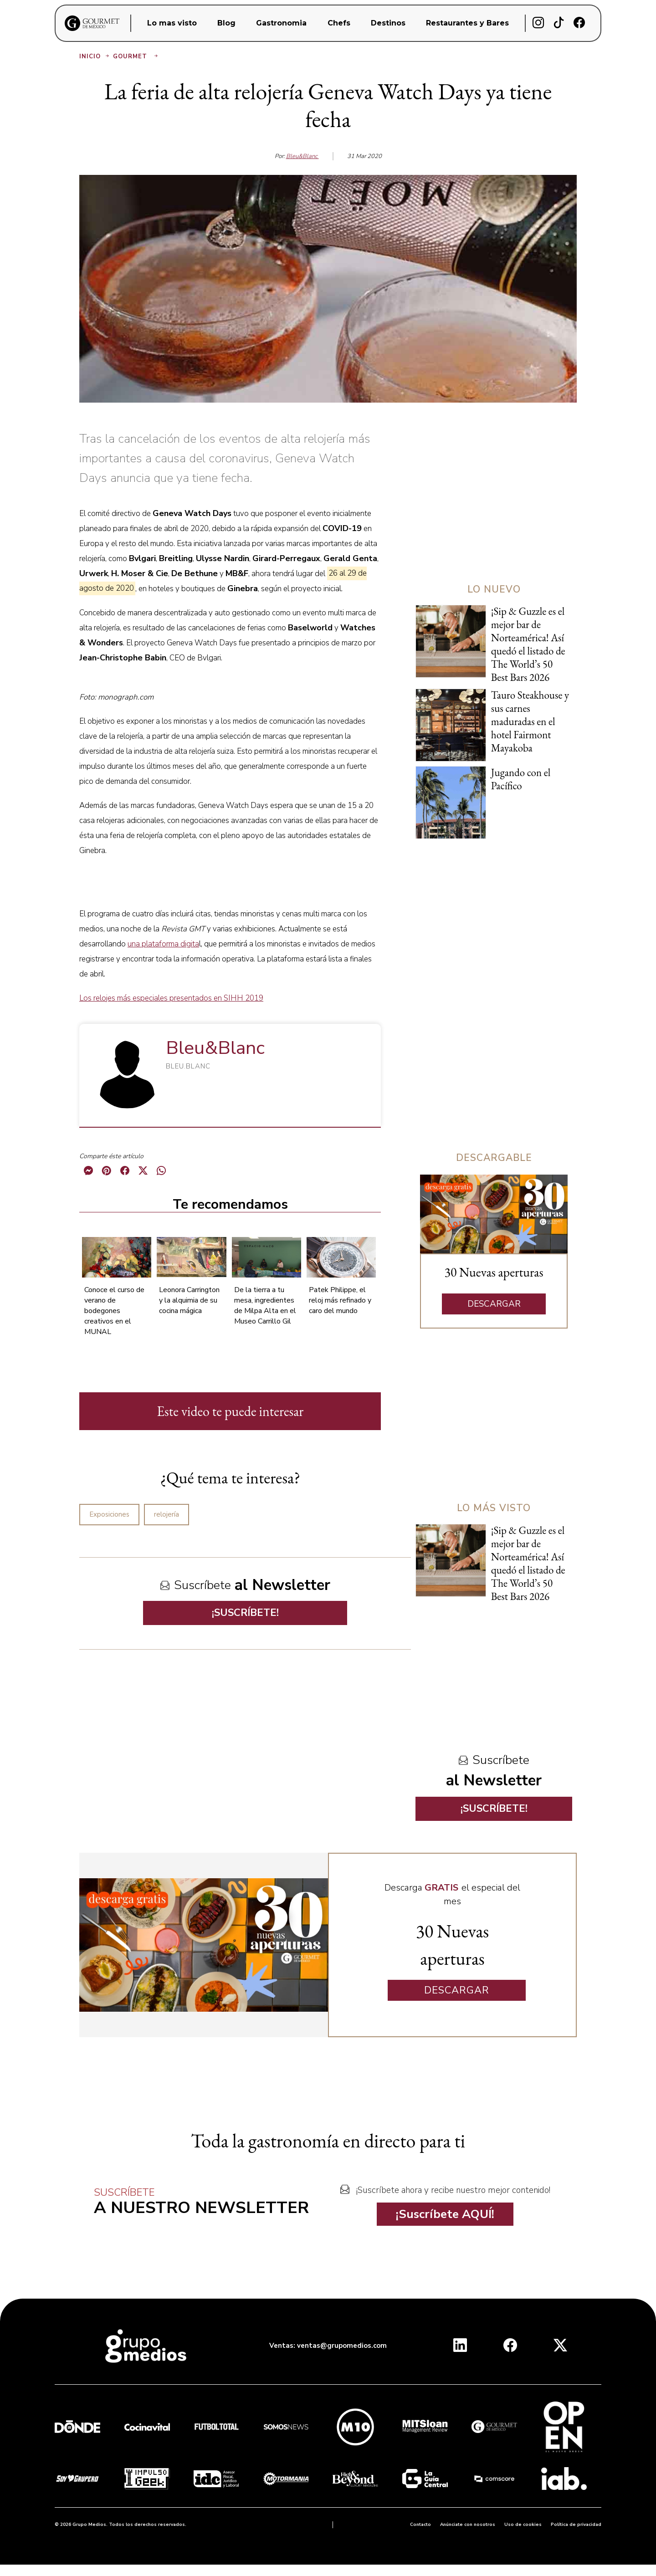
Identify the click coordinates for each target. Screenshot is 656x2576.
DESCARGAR (494, 1304)
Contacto (420, 2524)
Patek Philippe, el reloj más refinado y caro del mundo (340, 1300)
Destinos (388, 23)
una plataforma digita (163, 944)
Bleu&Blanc (302, 156)
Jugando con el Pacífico (520, 779)
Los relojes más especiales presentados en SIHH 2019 (171, 998)
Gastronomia (281, 23)
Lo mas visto (172, 23)
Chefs (339, 23)
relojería (166, 1514)
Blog (226, 23)
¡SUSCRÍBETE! (245, 1613)
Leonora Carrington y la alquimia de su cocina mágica (189, 1300)
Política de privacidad (576, 2524)
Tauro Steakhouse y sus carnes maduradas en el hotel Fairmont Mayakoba (530, 721)
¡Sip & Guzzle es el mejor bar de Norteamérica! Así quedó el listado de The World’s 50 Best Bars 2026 (528, 644)
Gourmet (136, 56)
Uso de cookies (523, 2524)
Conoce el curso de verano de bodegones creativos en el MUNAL (114, 1311)
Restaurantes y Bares (467, 23)
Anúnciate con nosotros (467, 2524)
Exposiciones (109, 1514)
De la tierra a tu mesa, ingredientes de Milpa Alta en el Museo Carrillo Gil (265, 1305)
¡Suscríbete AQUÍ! (445, 2214)
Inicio (95, 56)
